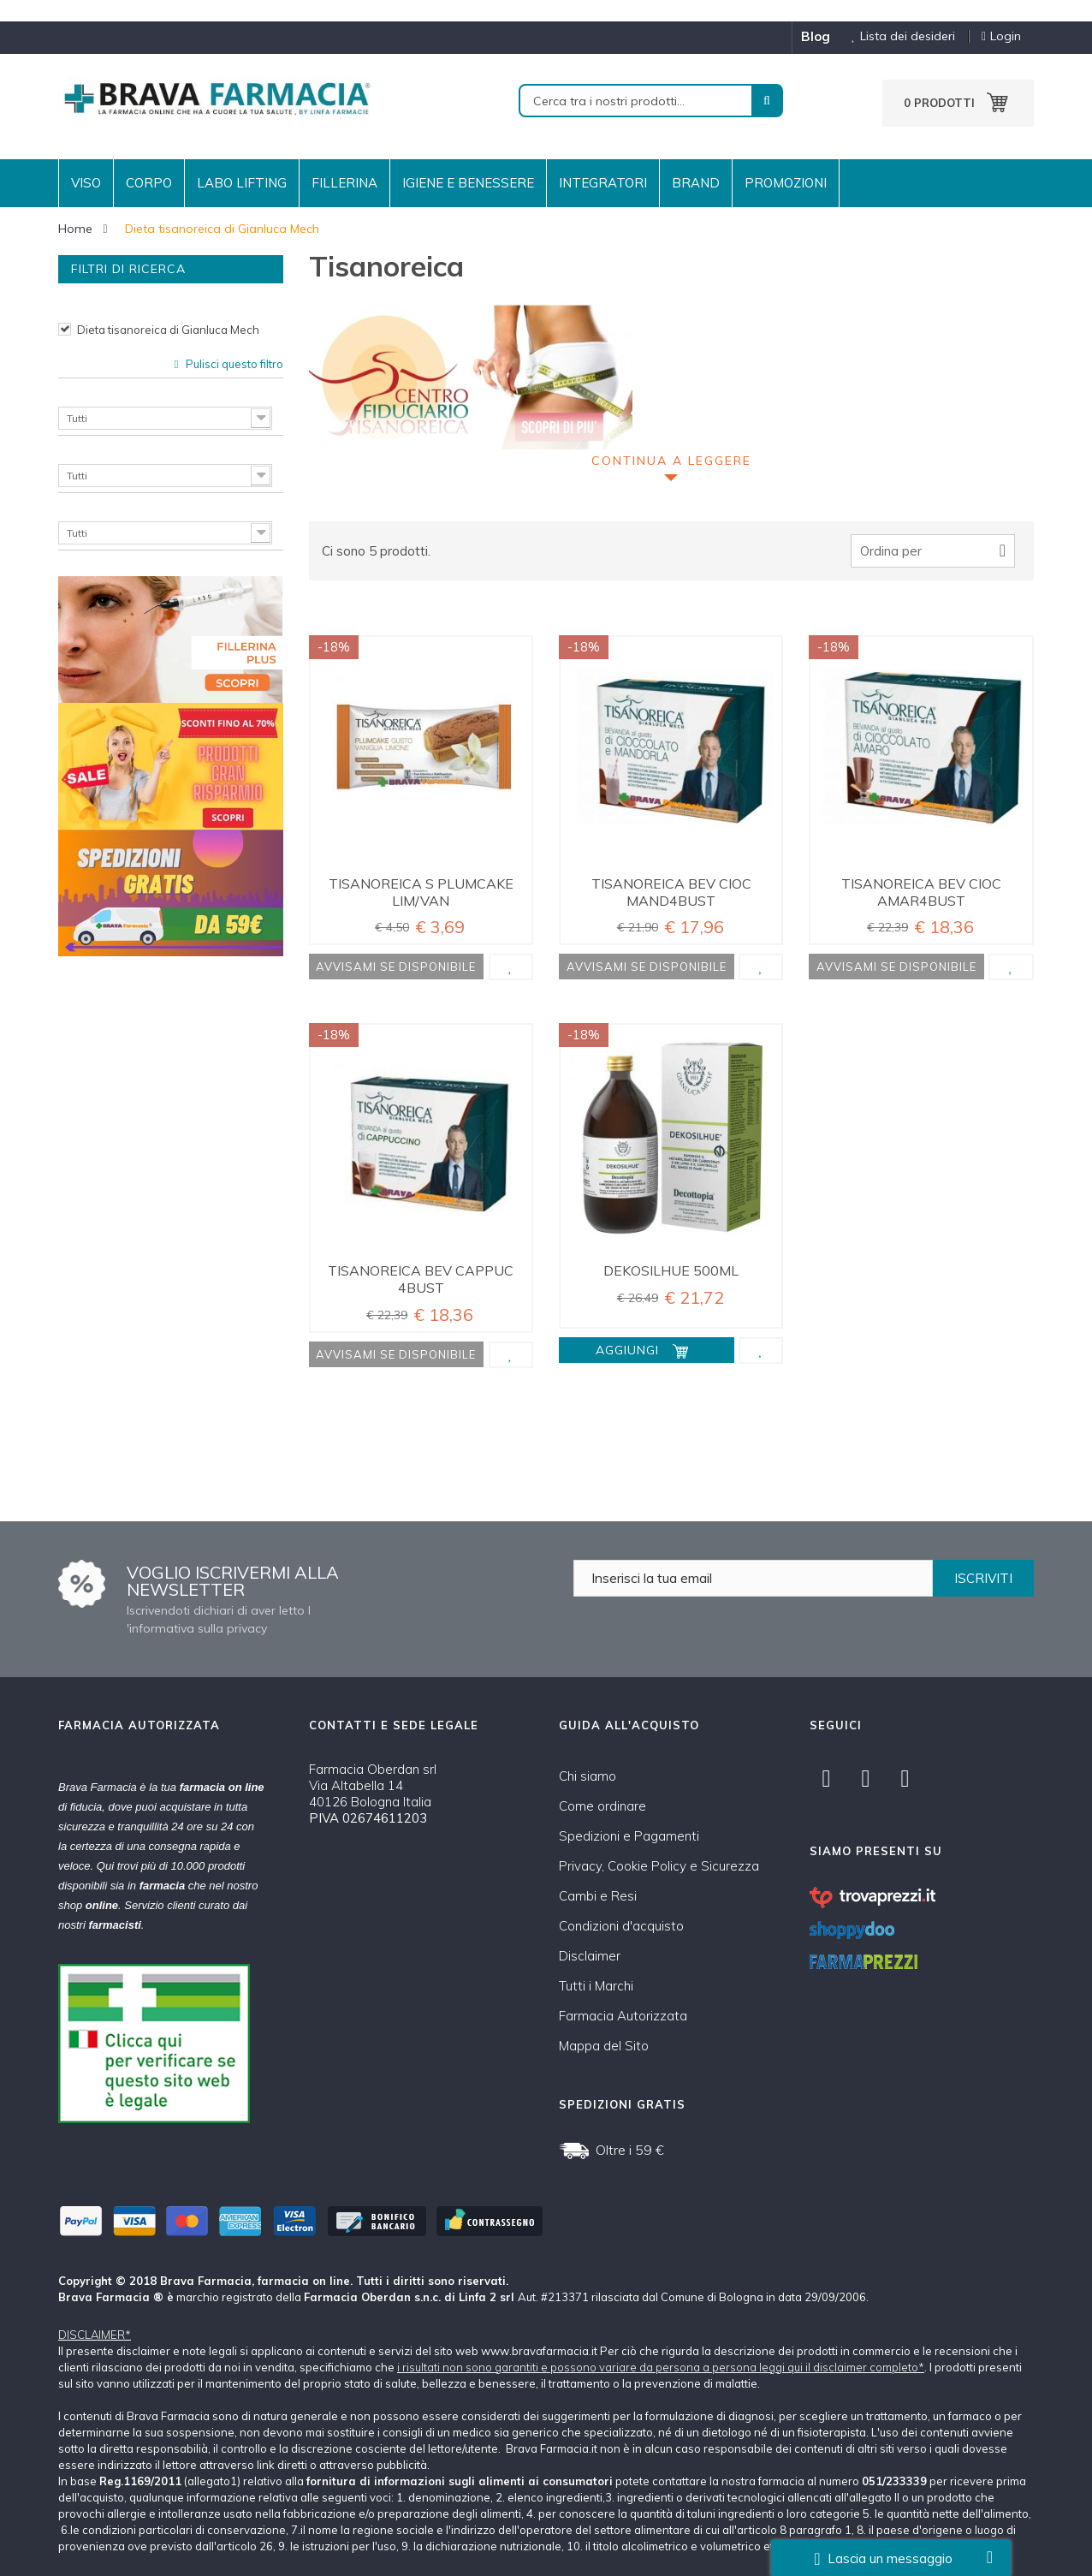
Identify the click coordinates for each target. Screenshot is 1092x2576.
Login (1001, 36)
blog (815, 36)
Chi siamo (587, 1776)
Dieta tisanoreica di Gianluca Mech (168, 329)
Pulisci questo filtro (233, 364)
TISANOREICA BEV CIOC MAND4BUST (671, 892)
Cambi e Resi (598, 1896)
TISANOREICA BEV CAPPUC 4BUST (420, 1279)
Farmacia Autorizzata (623, 2016)
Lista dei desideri (897, 36)
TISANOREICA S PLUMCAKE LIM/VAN (421, 892)
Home (75, 228)
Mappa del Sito (604, 2046)
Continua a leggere (671, 460)
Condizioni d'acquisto (621, 1926)
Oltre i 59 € (630, 2149)
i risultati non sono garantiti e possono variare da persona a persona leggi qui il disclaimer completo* (660, 2367)
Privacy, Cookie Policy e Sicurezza (659, 1866)
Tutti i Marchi (596, 1986)
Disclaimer (589, 1956)
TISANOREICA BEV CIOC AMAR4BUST (921, 892)
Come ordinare (602, 1806)
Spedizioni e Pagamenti (629, 1836)
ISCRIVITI (983, 1578)
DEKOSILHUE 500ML (671, 1270)
